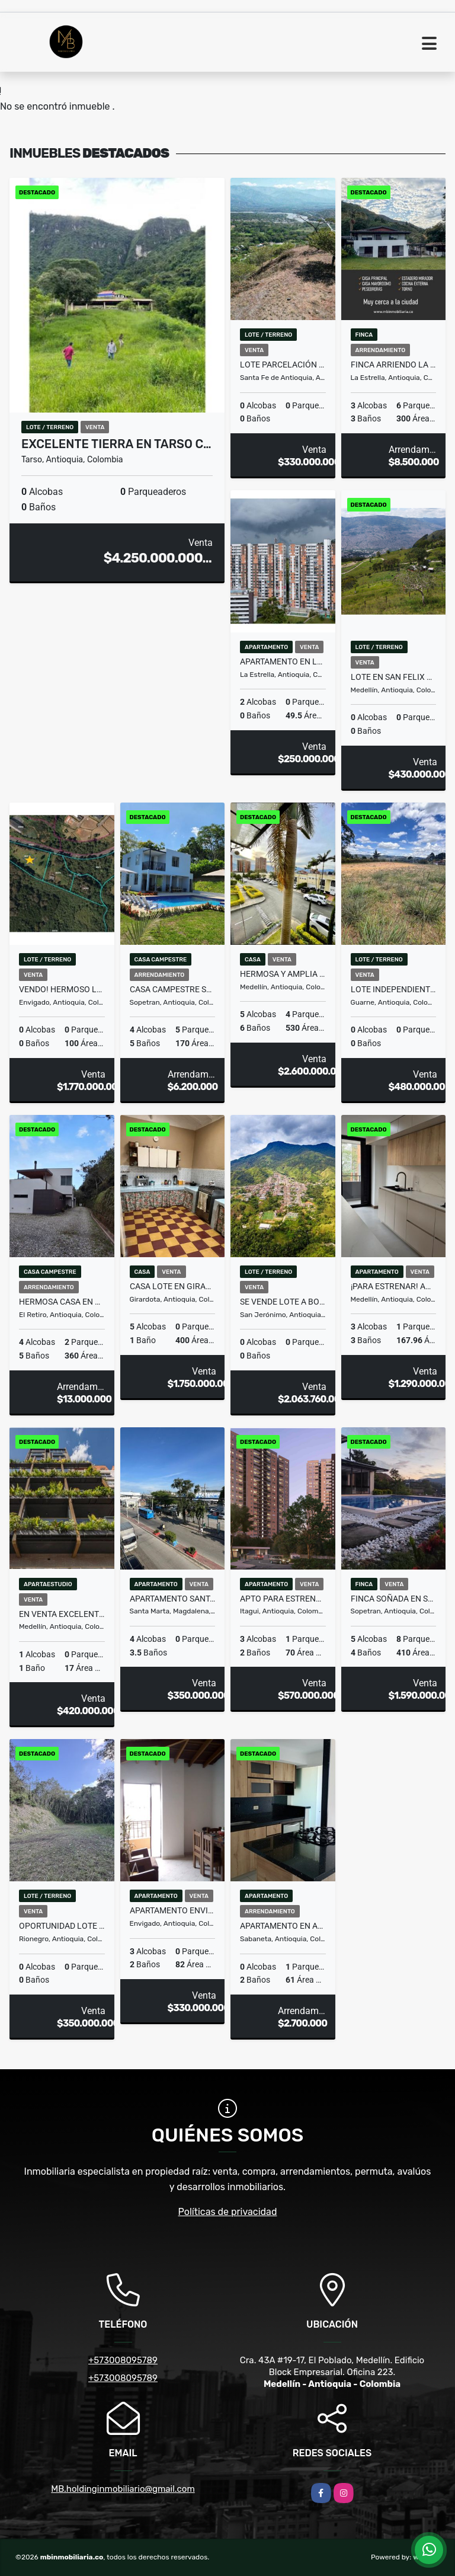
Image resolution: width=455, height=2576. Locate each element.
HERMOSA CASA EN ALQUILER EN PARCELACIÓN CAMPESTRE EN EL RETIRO (62, 1301)
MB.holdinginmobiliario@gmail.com (122, 2489)
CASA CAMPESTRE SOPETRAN (173, 989)
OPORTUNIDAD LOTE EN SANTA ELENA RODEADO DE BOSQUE (62, 1926)
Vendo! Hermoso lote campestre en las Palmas (62, 989)
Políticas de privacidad (227, 2211)
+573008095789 (123, 2360)
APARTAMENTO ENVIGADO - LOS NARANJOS (173, 1910)
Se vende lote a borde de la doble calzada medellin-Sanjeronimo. (283, 1301)
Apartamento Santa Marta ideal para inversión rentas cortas (173, 1598)
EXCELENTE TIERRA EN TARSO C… (116, 444)
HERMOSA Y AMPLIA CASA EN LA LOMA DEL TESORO (283, 974)
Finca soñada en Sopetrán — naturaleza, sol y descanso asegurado (394, 1598)
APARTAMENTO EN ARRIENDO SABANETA (283, 1926)
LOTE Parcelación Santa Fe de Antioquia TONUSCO (283, 364)
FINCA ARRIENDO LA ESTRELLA (394, 364)
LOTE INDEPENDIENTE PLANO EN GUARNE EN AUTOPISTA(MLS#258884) (394, 989)
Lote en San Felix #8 (394, 677)
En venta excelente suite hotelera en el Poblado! (62, 1614)
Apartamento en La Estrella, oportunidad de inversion (283, 661)
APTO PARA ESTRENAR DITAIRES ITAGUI (283, 1598)
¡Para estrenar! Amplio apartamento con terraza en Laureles (394, 1286)
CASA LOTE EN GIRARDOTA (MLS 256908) (173, 1286)
